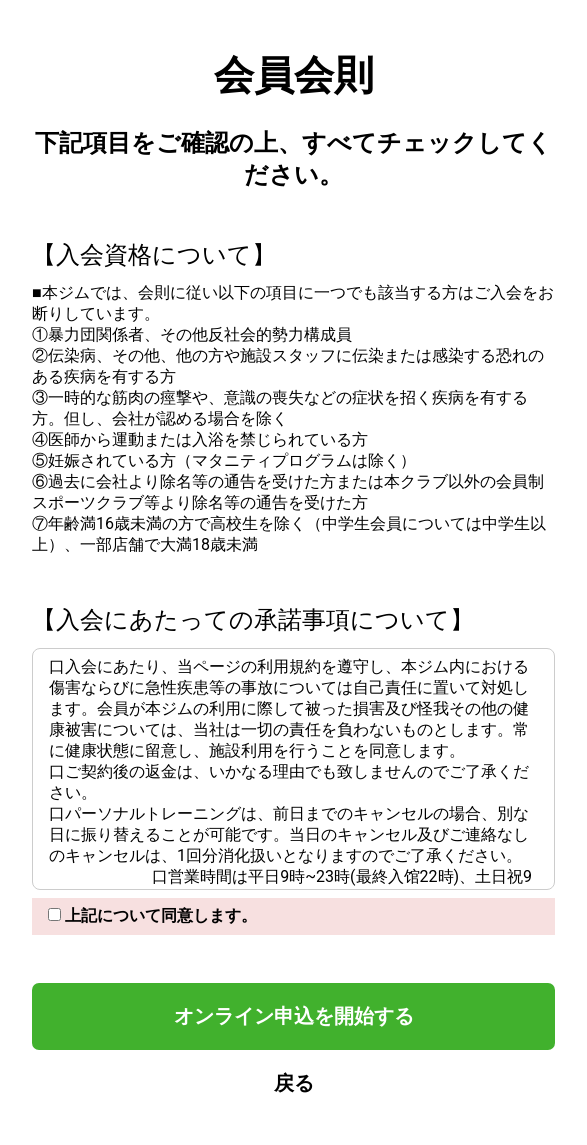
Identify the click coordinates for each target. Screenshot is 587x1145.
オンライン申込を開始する (294, 1016)
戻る (294, 1083)
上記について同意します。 (152, 915)
